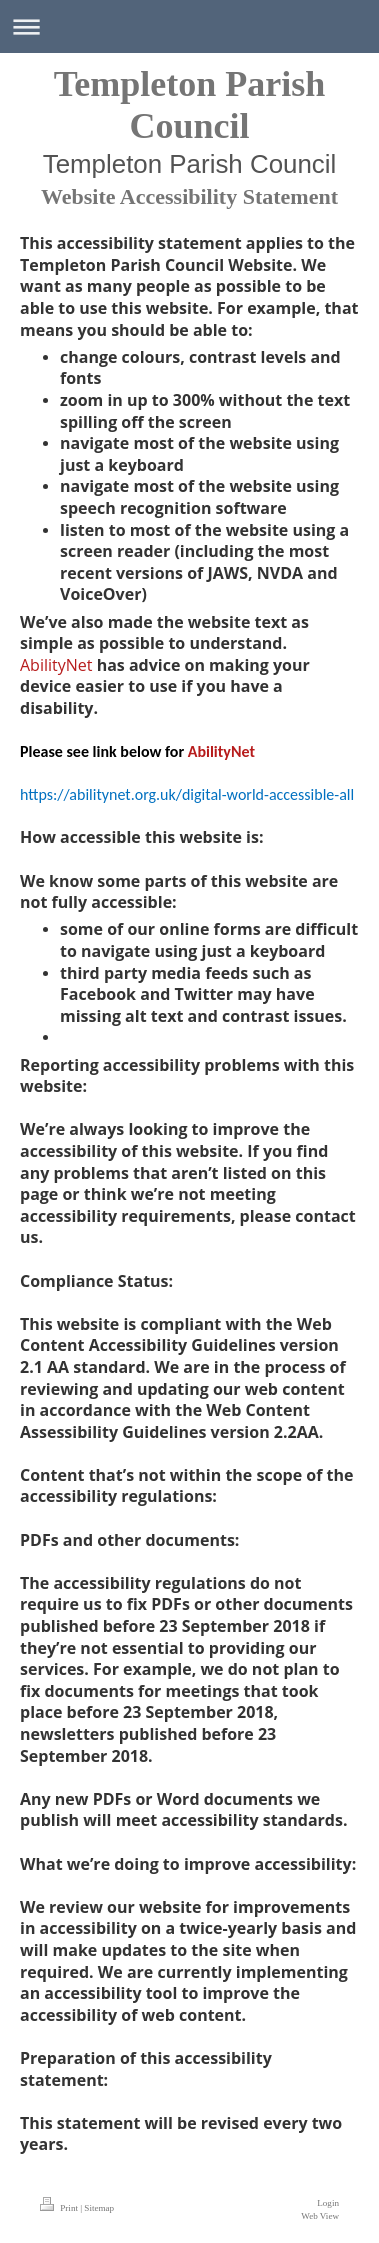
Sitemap (99, 2208)
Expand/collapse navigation (189, 26)
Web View (320, 2216)
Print (60, 2208)
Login (328, 2203)
